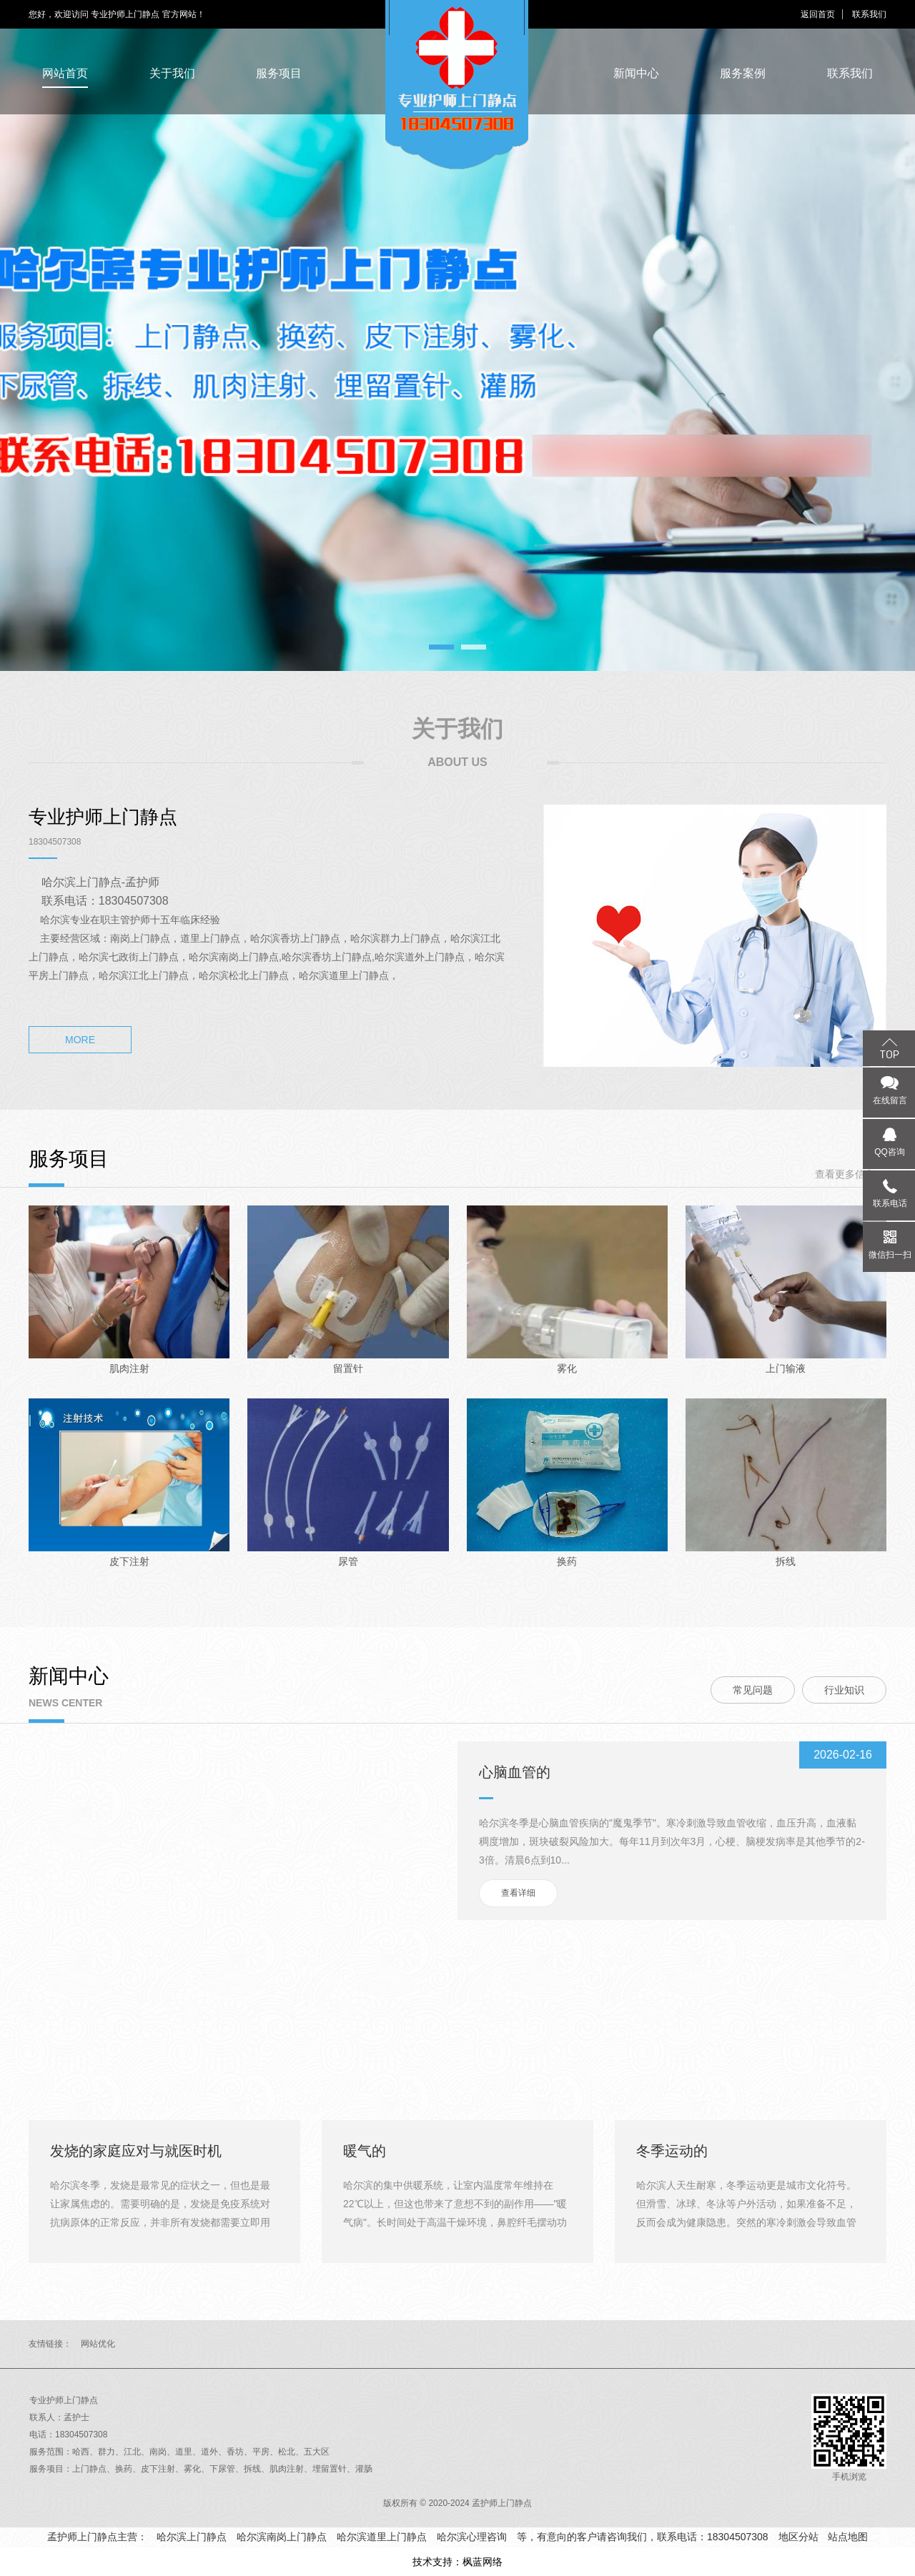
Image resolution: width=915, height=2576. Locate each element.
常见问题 (753, 1690)
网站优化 (98, 2344)
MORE (80, 1039)
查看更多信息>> (850, 1174)
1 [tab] (441, 647)
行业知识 (844, 1690)
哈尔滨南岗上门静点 (282, 2536)
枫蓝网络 (483, 2561)
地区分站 (798, 2536)
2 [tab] (473, 647)
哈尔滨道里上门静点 (382, 2536)
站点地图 (848, 2536)
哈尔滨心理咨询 (472, 2536)
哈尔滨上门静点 (192, 2536)
